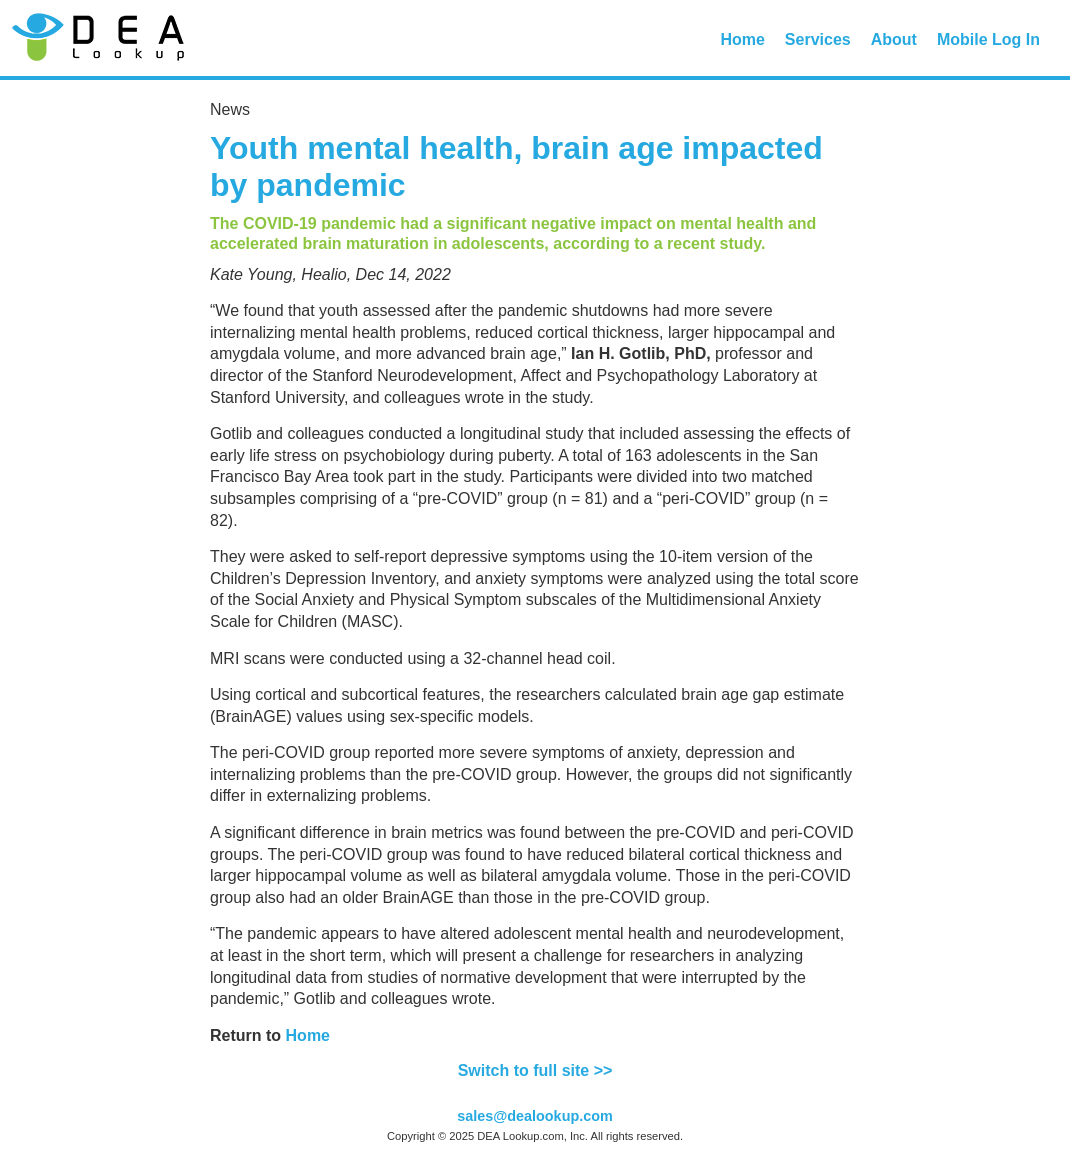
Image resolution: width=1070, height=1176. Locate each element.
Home (742, 39)
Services (818, 39)
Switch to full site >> (535, 1070)
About (894, 39)
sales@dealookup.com (535, 1116)
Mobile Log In (988, 39)
